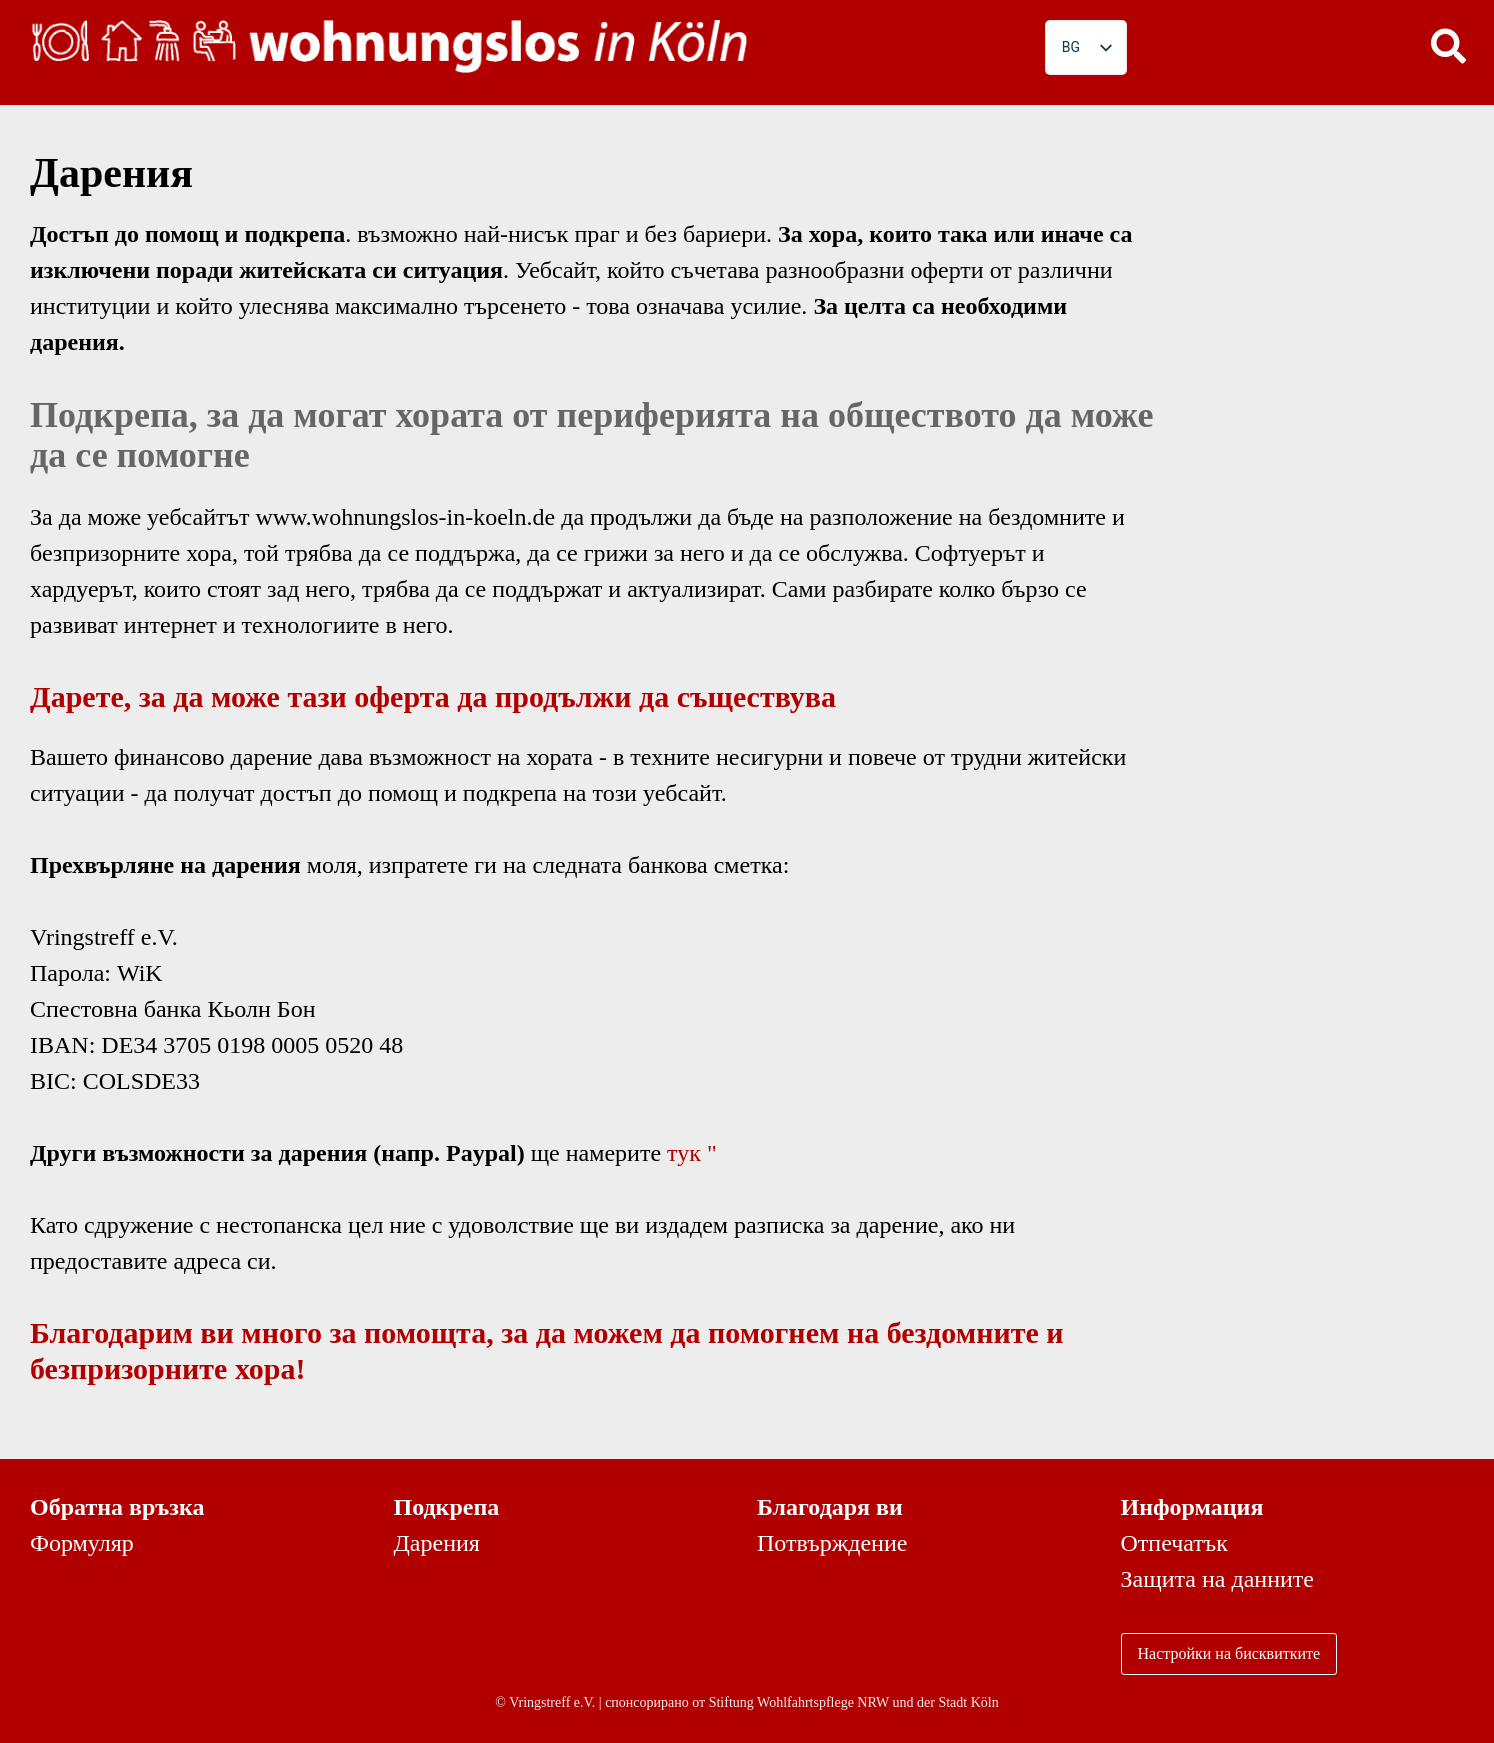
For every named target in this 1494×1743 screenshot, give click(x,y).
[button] (1449, 45)
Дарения (437, 1543)
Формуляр (82, 1543)
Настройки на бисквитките (1229, 1653)
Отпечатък (1174, 1543)
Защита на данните (1217, 1579)
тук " (692, 1153)
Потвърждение (832, 1543)
